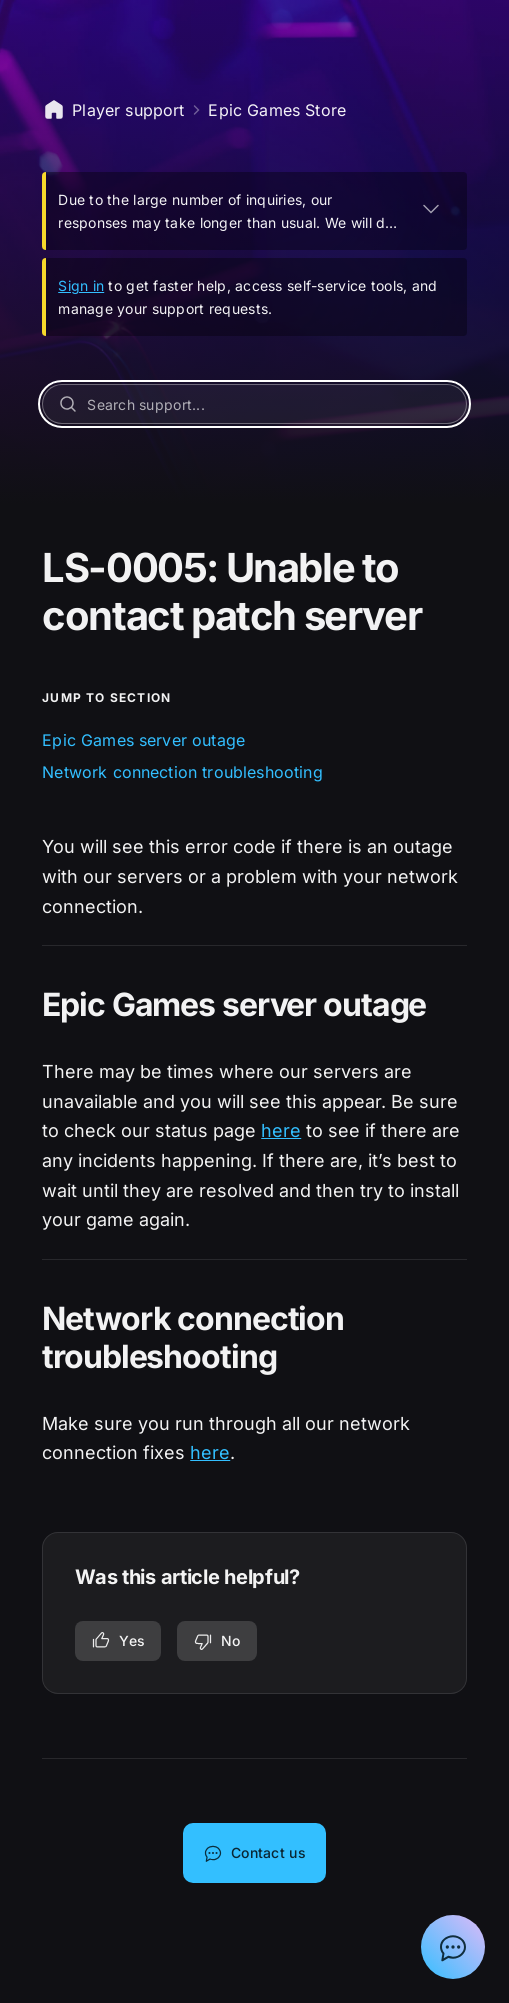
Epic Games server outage (143, 740)
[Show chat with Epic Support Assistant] (453, 1947)
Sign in (81, 285)
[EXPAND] (431, 208)
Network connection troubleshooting (182, 772)
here (281, 1130)
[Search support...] (254, 404)
